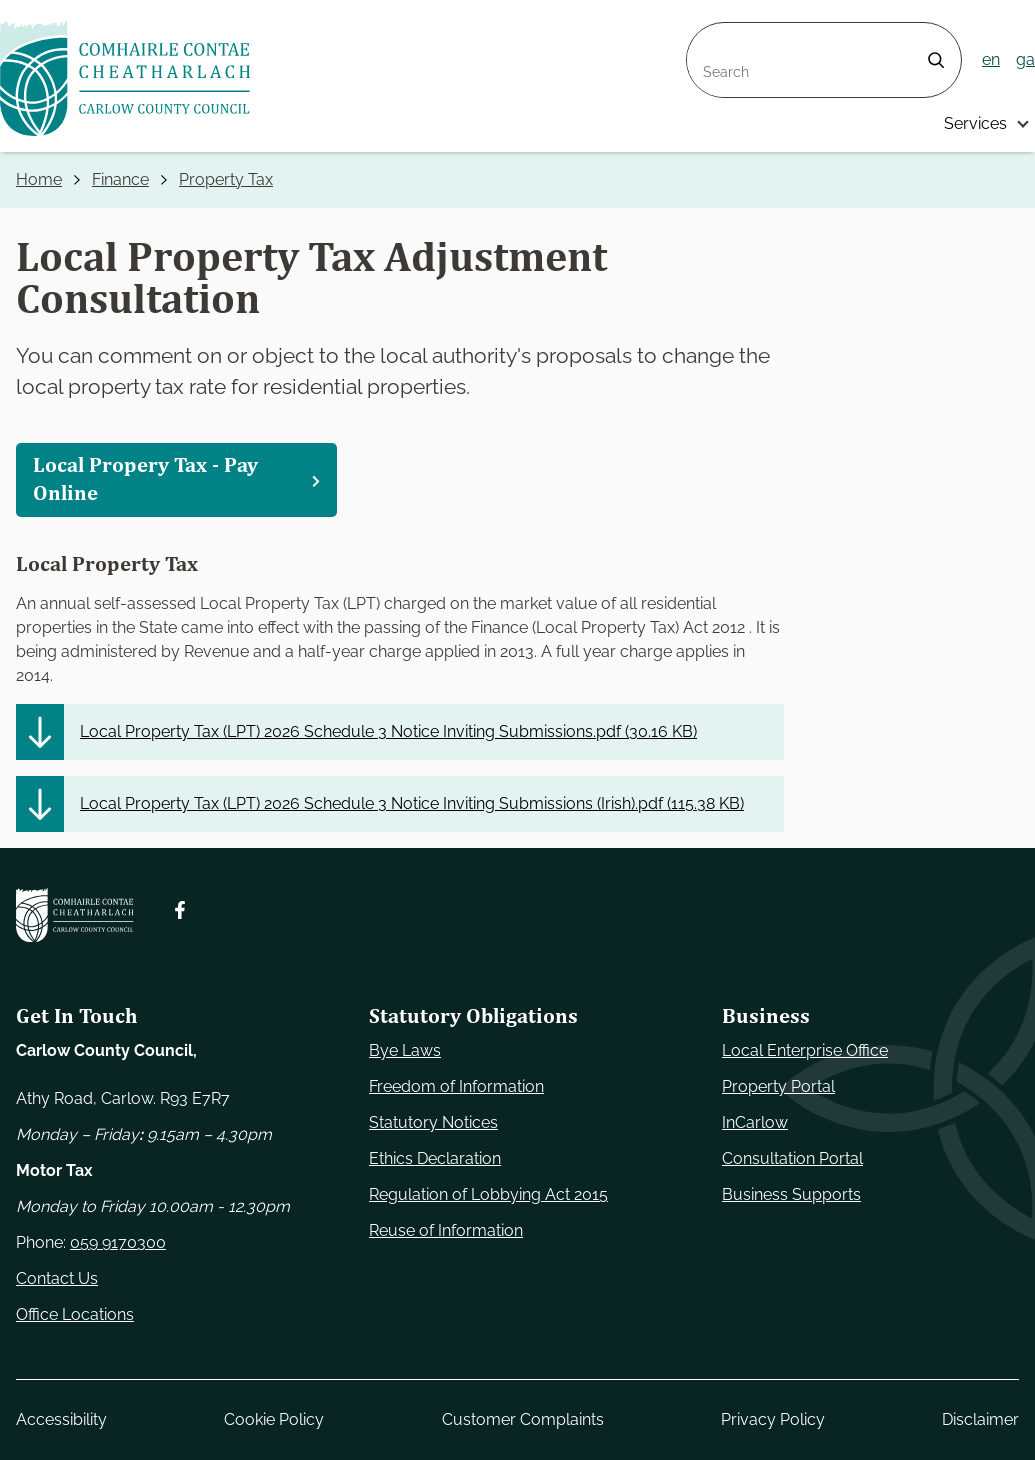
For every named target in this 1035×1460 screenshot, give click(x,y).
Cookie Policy (274, 1419)
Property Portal (778, 1086)
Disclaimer (980, 1419)
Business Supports (791, 1194)
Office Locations (75, 1314)
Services (975, 123)
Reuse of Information (446, 1230)
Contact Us (57, 1278)
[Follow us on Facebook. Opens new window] (180, 910)
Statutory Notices (433, 1122)
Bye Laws (405, 1050)
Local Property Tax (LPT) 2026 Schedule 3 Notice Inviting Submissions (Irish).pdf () (412, 803)
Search (713, 34)
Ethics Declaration (435, 1158)
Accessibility (61, 1419)
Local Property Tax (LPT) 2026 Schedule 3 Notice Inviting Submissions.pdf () (388, 731)
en (991, 59)
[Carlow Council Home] (75, 915)
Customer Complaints (523, 1419)
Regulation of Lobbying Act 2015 (488, 1194)
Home (39, 179)
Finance (120, 179)
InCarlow (755, 1122)
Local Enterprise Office (805, 1050)
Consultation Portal (792, 1158)
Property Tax (226, 179)
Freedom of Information (456, 1086)
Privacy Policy (773, 1419)
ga (1025, 59)
